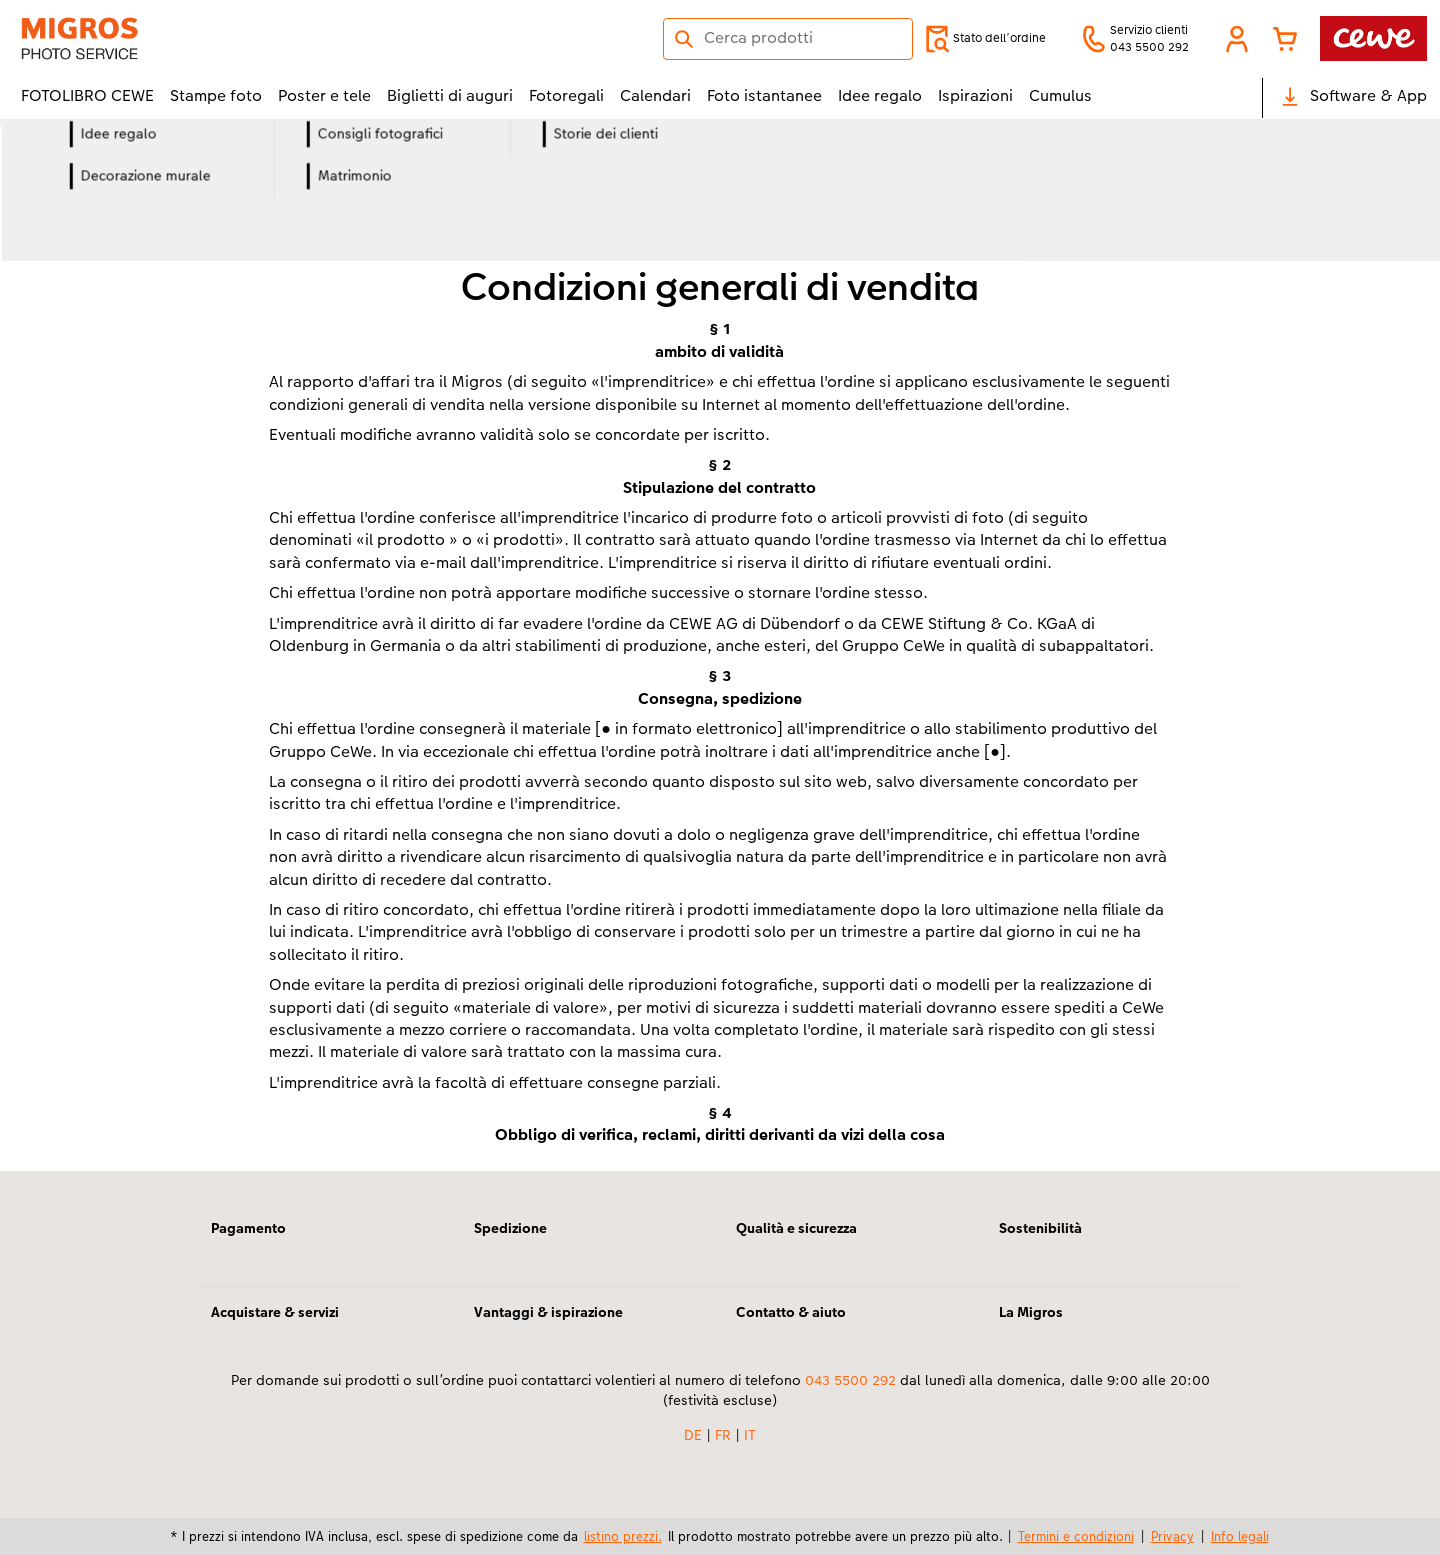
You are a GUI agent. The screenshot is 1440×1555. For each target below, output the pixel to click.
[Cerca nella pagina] (788, 38)
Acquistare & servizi (275, 1312)
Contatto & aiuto (791, 1312)
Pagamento (248, 1228)
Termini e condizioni (1076, 1536)
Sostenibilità (1040, 1228)
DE (693, 1435)
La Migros (1031, 1312)
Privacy (1172, 1536)
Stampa (315, 210)
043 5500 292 (850, 1380)
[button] (1237, 39)
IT (750, 1435)
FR (723, 1435)
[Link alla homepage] (217, 38)
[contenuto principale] (720, 672)
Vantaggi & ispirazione (548, 1312)
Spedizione (510, 1228)
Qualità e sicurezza (796, 1228)
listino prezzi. (623, 1536)
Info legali (1240, 1536)
